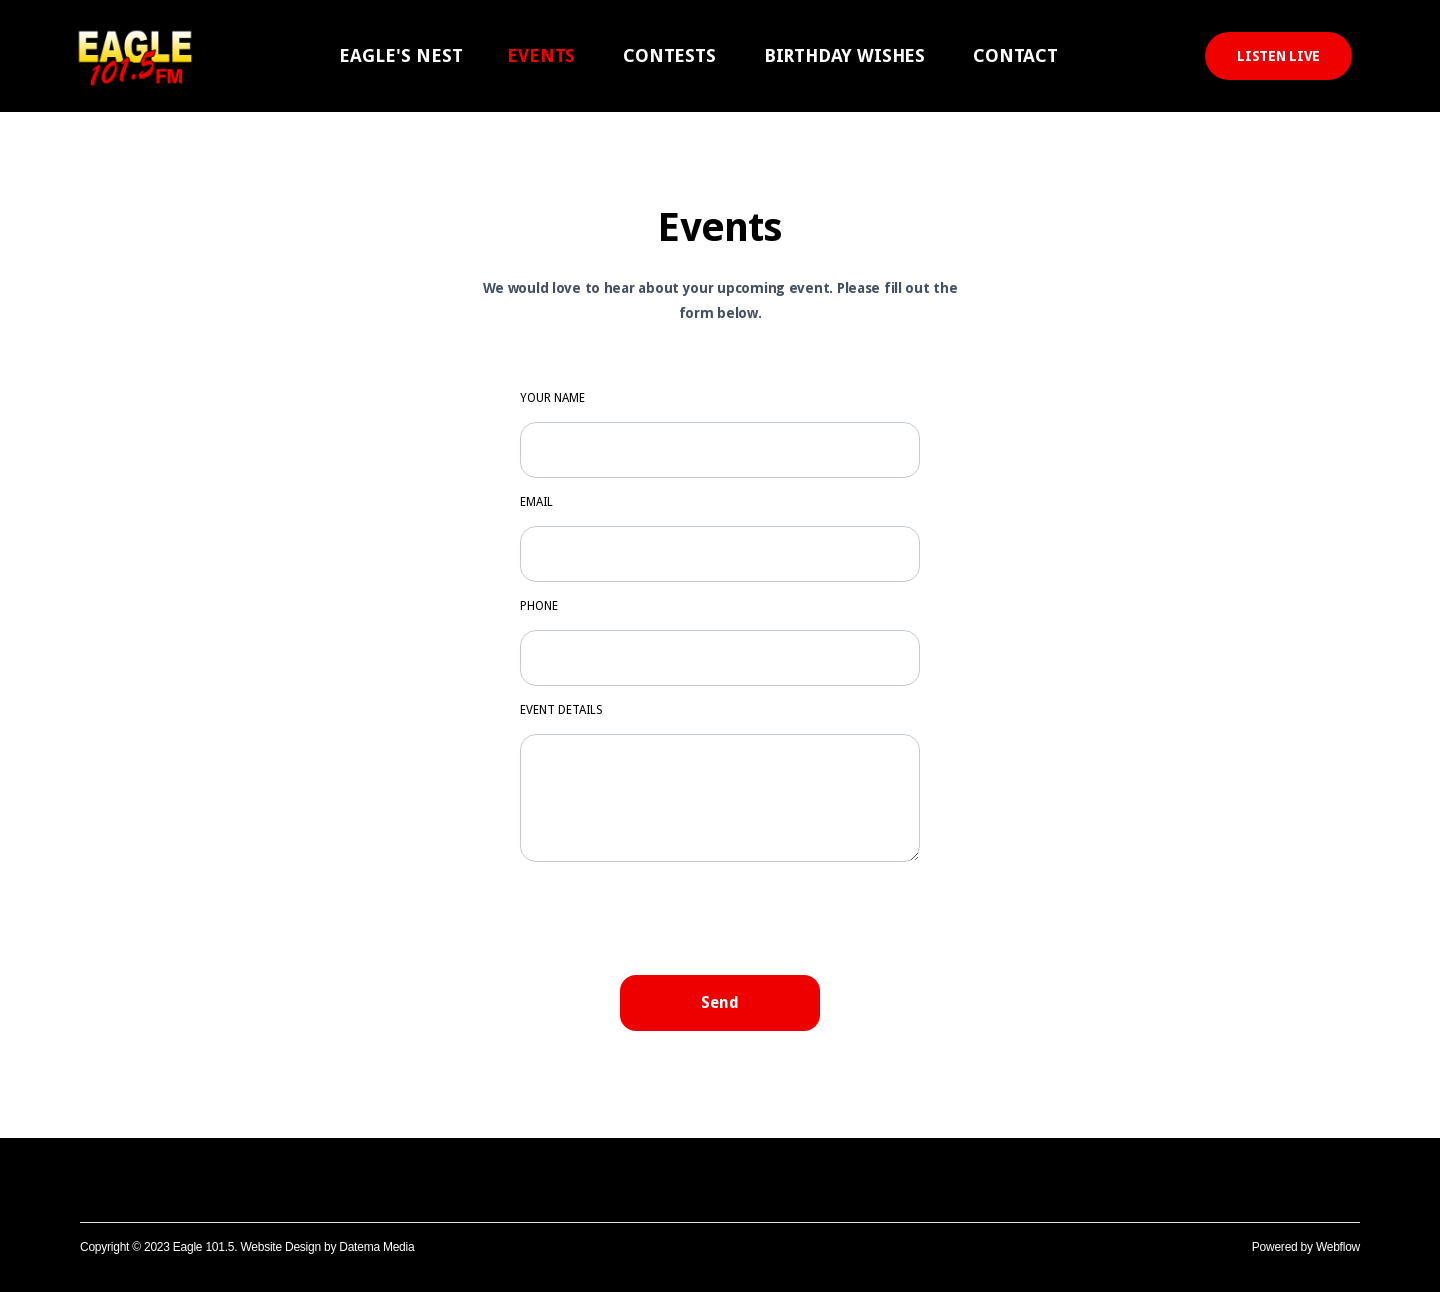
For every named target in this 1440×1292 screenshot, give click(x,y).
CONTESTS (669, 55)
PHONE (539, 606)
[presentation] (720, 917)
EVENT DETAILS (561, 710)
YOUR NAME (552, 398)
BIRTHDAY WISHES (844, 55)
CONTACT (1015, 55)
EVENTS (541, 55)
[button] (401, 56)
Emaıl (536, 502)
